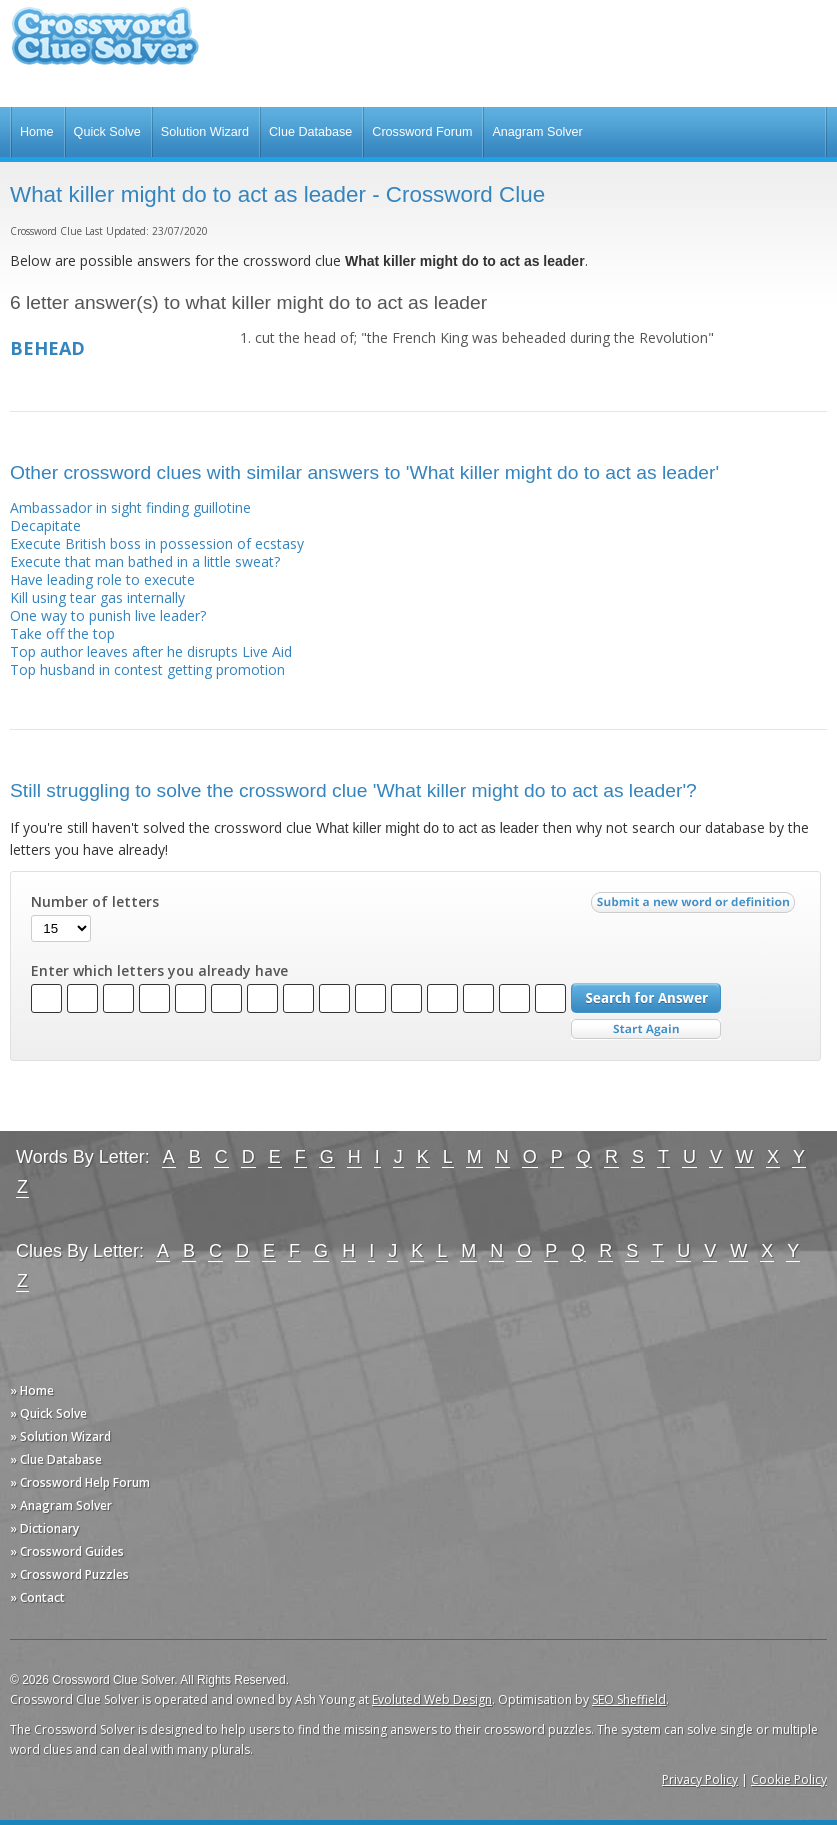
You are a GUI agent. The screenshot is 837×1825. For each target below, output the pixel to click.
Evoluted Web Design (432, 1699)
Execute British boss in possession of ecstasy (157, 543)
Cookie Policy (789, 1779)
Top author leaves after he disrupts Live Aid (151, 651)
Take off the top (62, 633)
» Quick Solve (48, 1413)
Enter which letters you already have (159, 971)
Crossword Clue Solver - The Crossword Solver (105, 45)
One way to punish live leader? (108, 615)
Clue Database (310, 132)
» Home (32, 1390)
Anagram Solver (537, 132)
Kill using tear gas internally (97, 597)
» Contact (37, 1597)
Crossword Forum (422, 132)
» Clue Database (56, 1459)
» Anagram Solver (61, 1505)
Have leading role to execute (102, 579)
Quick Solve (107, 132)
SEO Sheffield (629, 1699)
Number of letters (95, 902)
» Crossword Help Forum (80, 1482)
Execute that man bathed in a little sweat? (145, 561)
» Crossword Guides (67, 1551)
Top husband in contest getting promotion (147, 669)
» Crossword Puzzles (69, 1574)
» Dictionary (44, 1528)
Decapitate (45, 525)
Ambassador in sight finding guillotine (130, 507)
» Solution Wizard (60, 1436)
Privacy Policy (700, 1779)
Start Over (646, 1029)
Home (37, 132)
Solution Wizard (205, 132)
